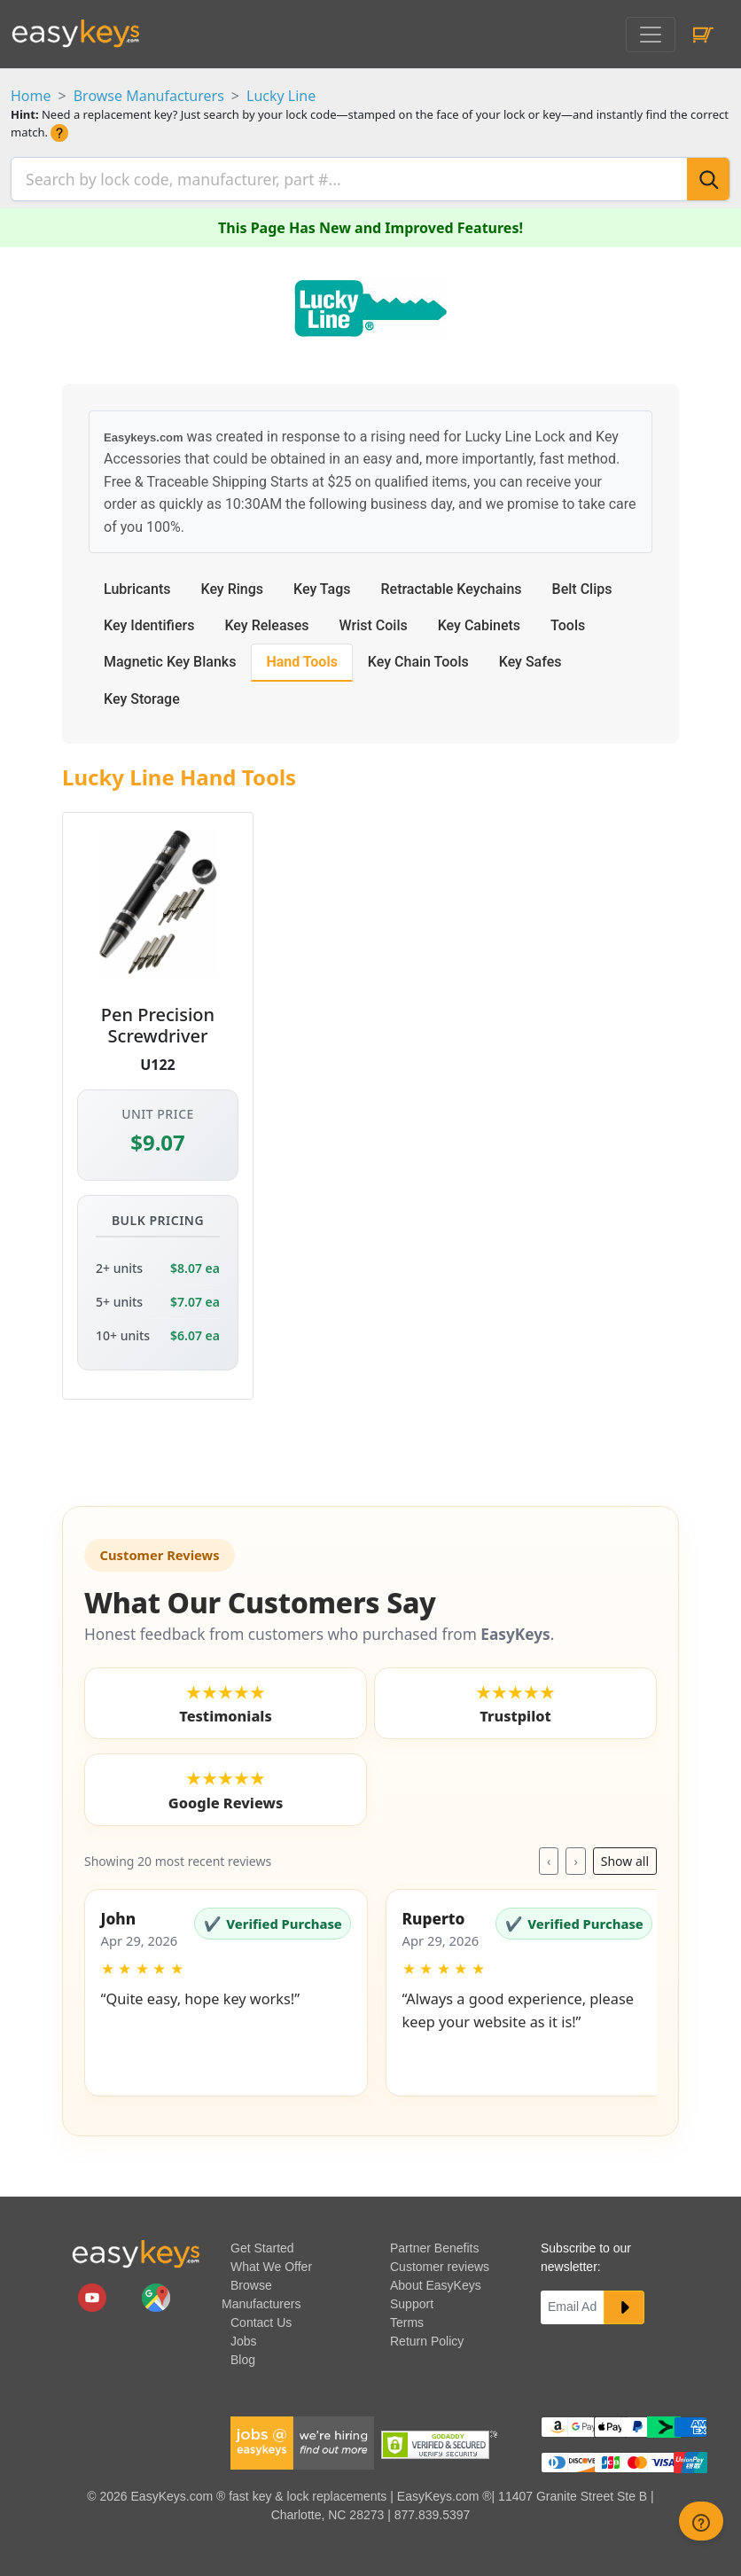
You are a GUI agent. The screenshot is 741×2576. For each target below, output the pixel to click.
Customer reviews (439, 2261)
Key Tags (321, 583)
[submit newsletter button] (624, 2302)
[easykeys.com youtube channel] (94, 2291)
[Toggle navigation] (650, 34)
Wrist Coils (373, 620)
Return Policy (427, 2336)
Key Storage (142, 693)
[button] (226, 1987)
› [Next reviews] (575, 1855)
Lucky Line (281, 95)
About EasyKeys (435, 2280)
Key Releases (266, 620)
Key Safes (530, 656)
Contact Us (261, 2317)
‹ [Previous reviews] (548, 1855)
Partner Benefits (434, 2243)
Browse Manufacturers (149, 95)
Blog (242, 2354)
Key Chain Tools (418, 656)
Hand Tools (301, 656)
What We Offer (271, 2261)
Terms (407, 2317)
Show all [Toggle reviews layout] (625, 1855)
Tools (567, 620)
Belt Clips (582, 583)
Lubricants (137, 583)
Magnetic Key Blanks (170, 656)
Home (31, 95)
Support (411, 2298)
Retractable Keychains (450, 583)
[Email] (572, 2302)
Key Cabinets (479, 620)
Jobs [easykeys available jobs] (243, 2336)
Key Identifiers (149, 620)
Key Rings (231, 583)
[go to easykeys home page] (135, 2248)
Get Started (262, 2243)
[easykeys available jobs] (302, 2437)
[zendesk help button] (701, 2521)
